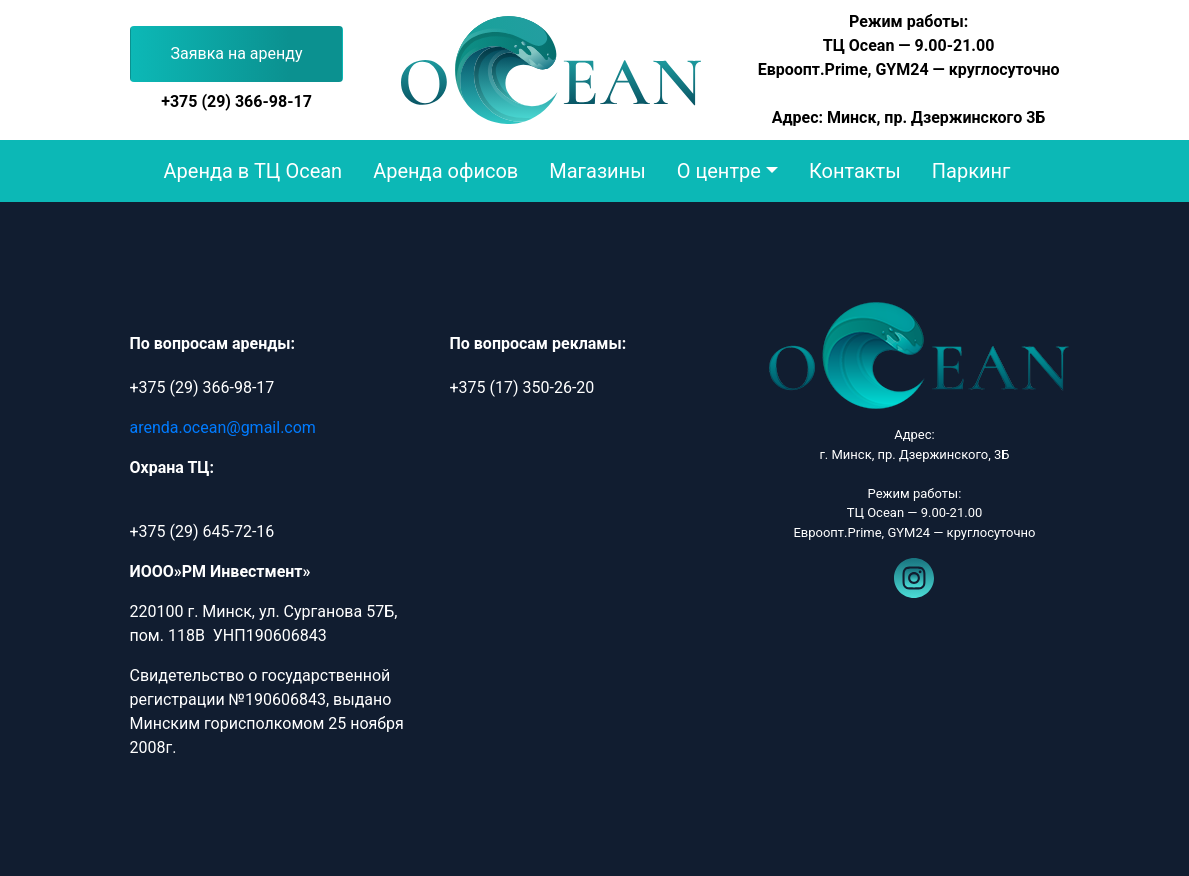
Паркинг (971, 171)
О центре (719, 171)
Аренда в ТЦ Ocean (253, 171)
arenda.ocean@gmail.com (223, 427)
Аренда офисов (445, 171)
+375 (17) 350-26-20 (521, 387)
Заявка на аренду (237, 53)
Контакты (855, 171)
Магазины (597, 171)
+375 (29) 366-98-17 (236, 101)
